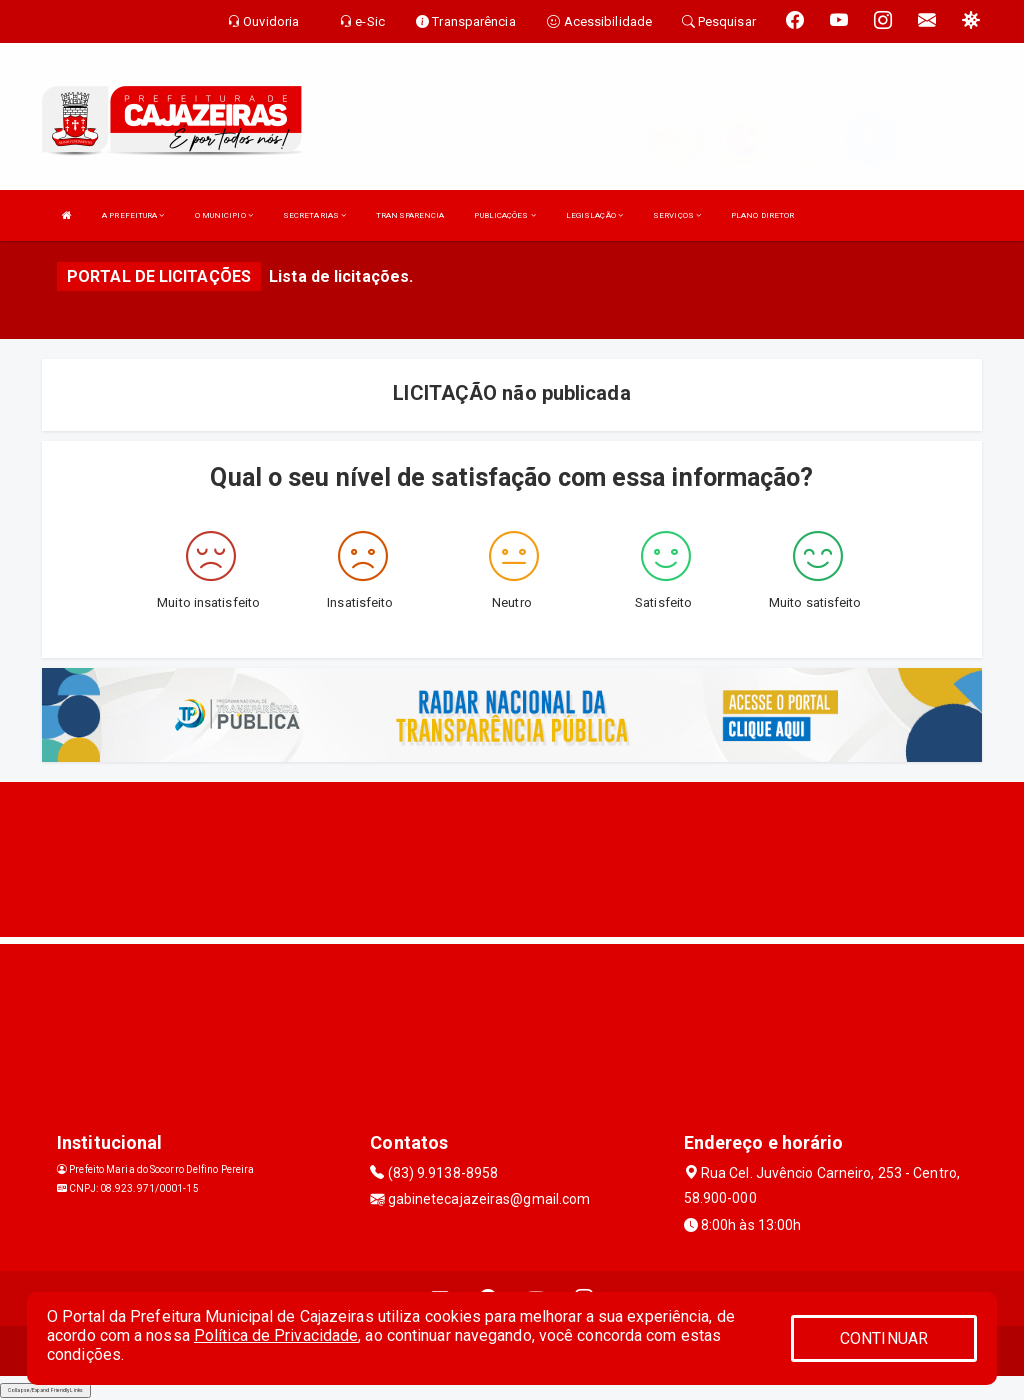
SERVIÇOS (677, 215)
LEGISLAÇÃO (594, 215)
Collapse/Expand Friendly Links (45, 1390)
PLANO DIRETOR (762, 215)
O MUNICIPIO (224, 215)
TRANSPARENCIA (410, 215)
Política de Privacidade (276, 1335)
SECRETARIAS (314, 215)
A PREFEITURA (133, 215)
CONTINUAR (884, 1338)
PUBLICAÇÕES (504, 215)
